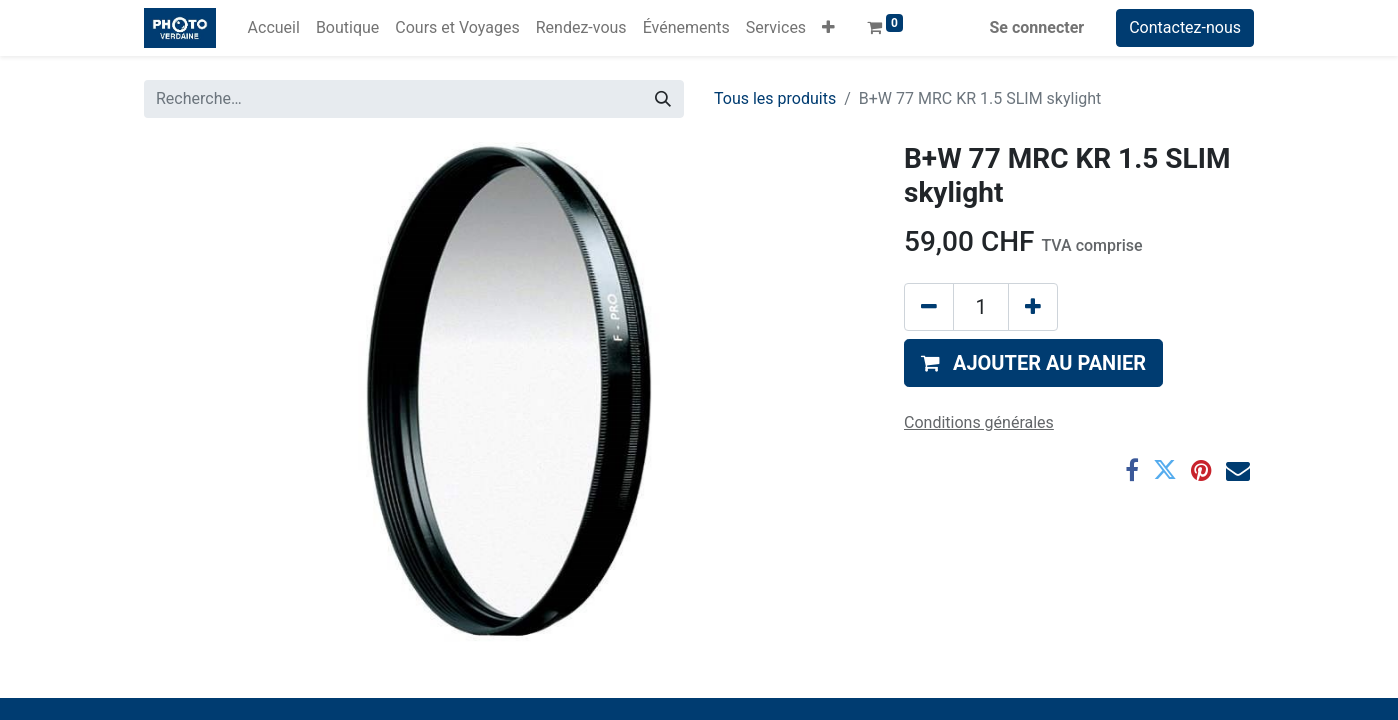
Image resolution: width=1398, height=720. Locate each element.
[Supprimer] (929, 307)
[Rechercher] (663, 99)
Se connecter (1037, 27)
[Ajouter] (1033, 307)
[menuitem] (274, 28)
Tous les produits (775, 98)
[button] (828, 28)
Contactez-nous (1185, 27)
